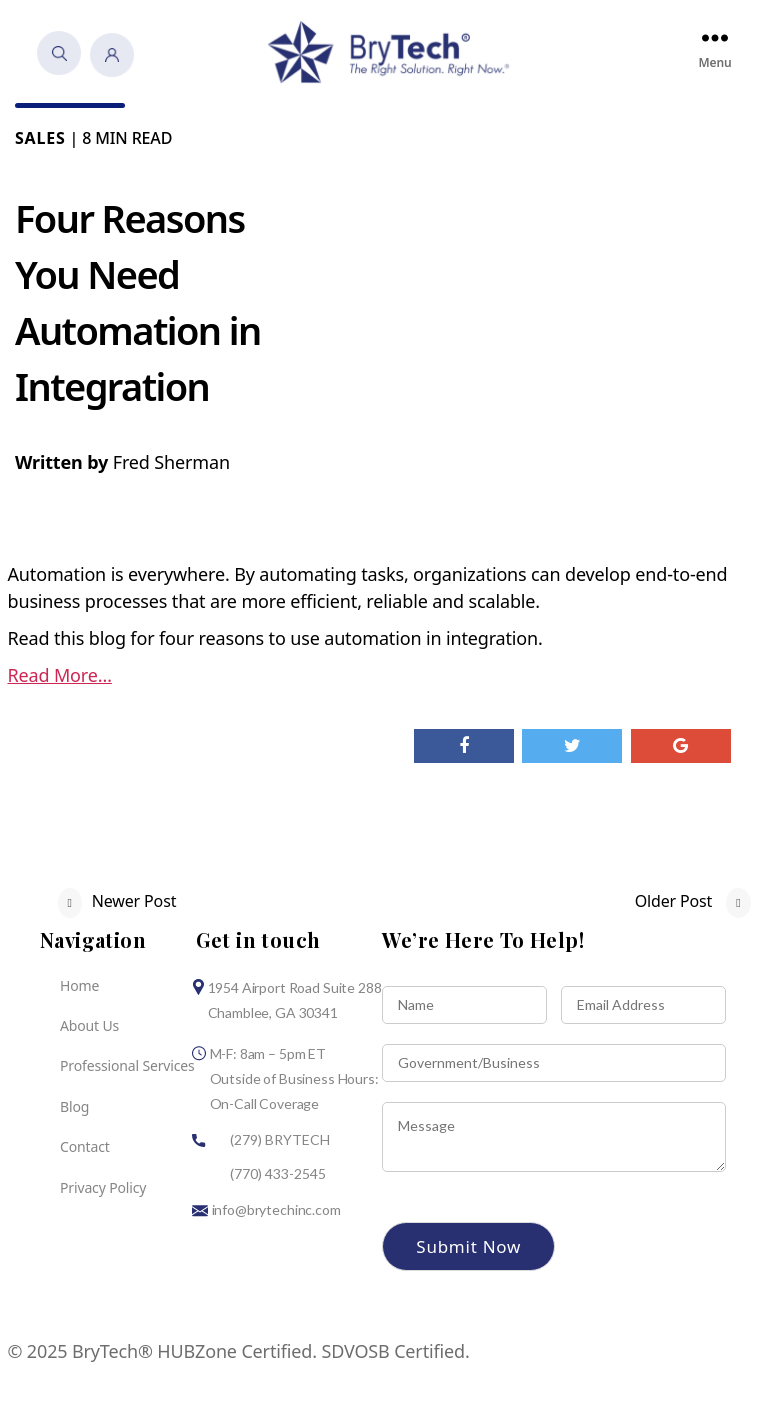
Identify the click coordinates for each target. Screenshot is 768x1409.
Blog (74, 1107)
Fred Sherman (171, 463)
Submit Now (468, 1247)
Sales (40, 139)
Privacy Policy (103, 1188)
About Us (89, 1026)
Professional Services (127, 1067)
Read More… (60, 676)
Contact (85, 1148)
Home (79, 986)
